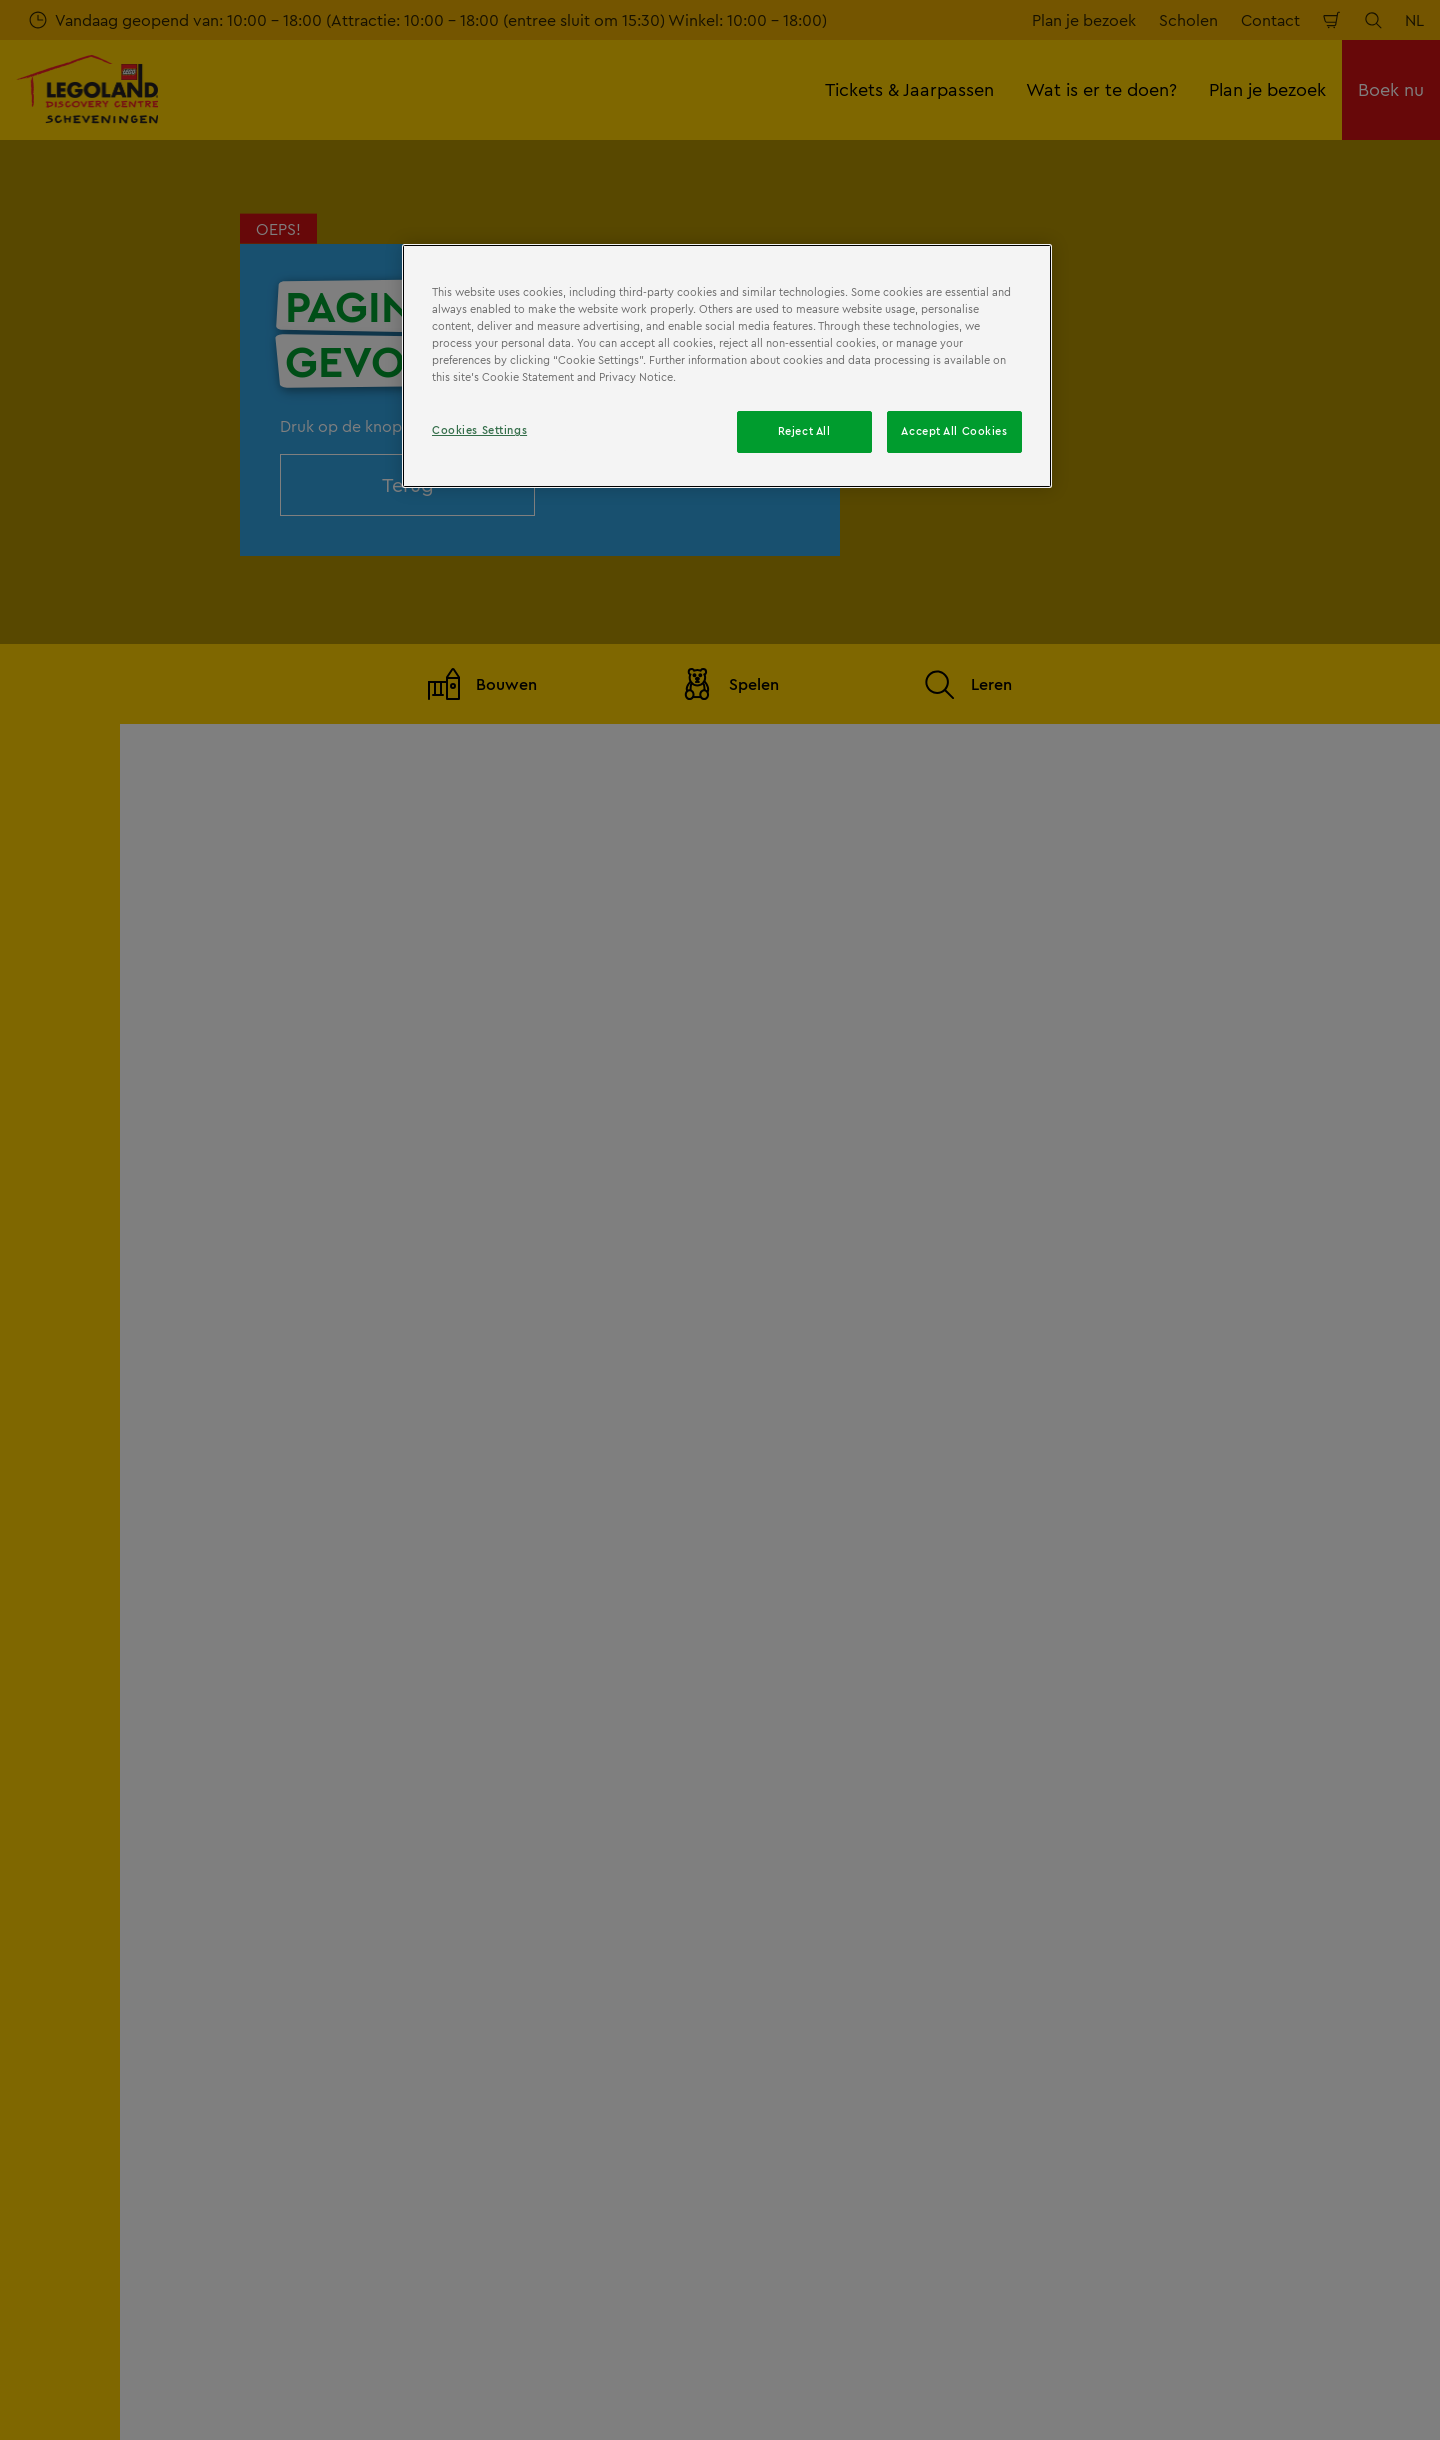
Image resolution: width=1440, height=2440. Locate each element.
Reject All (804, 431)
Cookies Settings (479, 430)
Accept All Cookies (954, 431)
